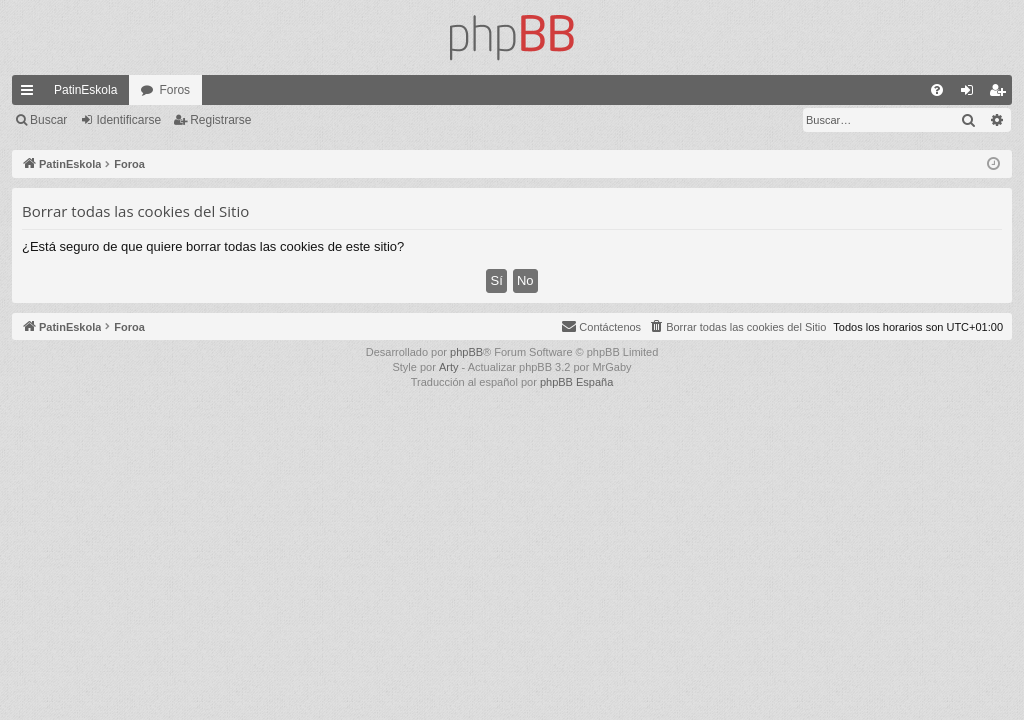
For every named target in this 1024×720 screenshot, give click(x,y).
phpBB (466, 352)
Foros (174, 90)
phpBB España (576, 382)
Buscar (48, 120)
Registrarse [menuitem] (1001, 94)
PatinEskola (85, 90)
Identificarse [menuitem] (971, 94)
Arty (449, 367)
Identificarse (128, 120)
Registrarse (220, 120)
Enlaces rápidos (31, 94)
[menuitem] (937, 90)
